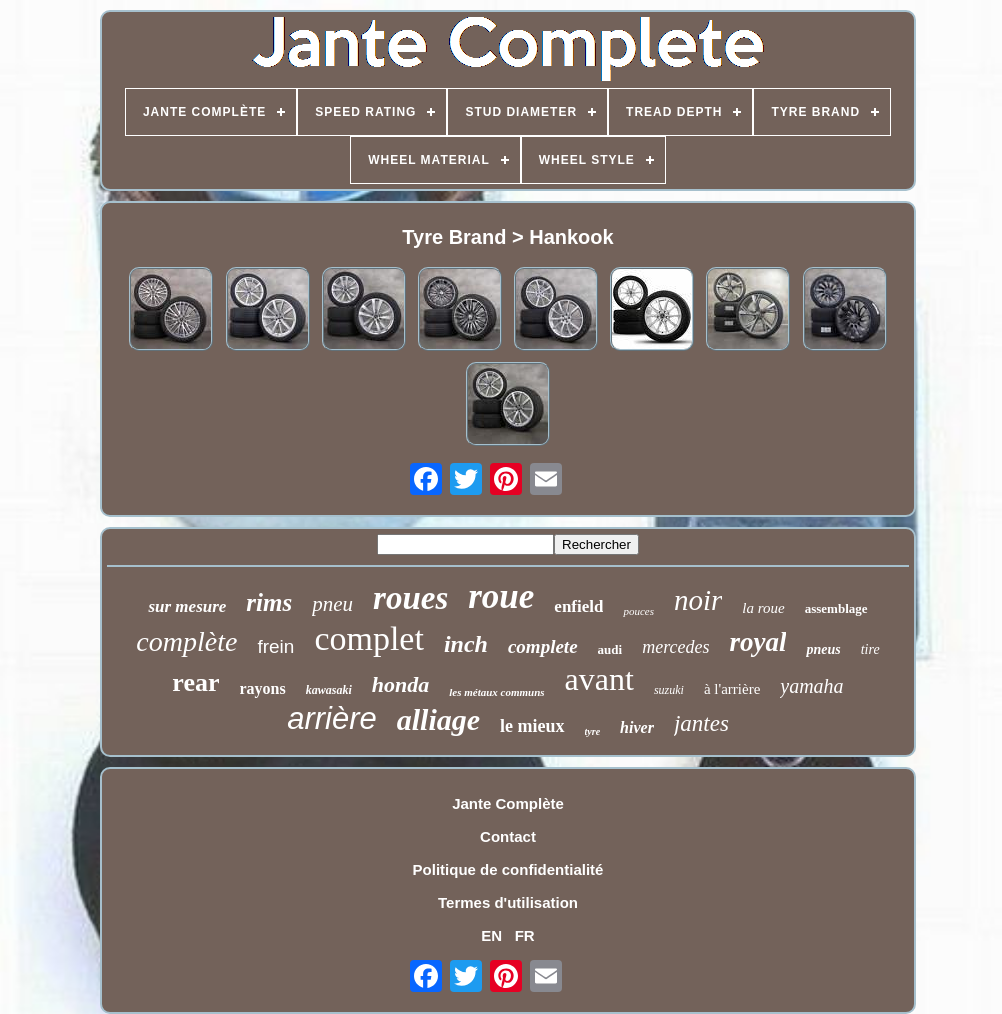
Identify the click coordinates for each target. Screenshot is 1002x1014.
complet (369, 638)
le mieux (532, 726)
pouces (638, 611)
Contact (508, 836)
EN (491, 935)
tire (870, 649)
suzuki (669, 690)
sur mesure (187, 606)
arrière (332, 718)
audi (610, 649)
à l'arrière (732, 689)
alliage (438, 719)
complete (543, 646)
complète (186, 641)
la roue (763, 608)
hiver (637, 727)
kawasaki (329, 690)
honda (400, 684)
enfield (578, 606)
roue (501, 596)
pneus (823, 649)
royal (757, 642)
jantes (701, 723)
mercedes (675, 647)
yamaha (811, 686)
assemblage (836, 608)
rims (269, 602)
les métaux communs (496, 692)
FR (525, 935)
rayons (263, 688)
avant (599, 679)
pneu (332, 604)
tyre (593, 731)
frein (275, 646)
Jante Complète (508, 803)
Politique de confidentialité (508, 869)
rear (195, 682)
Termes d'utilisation (508, 902)
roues (410, 598)
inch (466, 644)
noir (698, 600)
